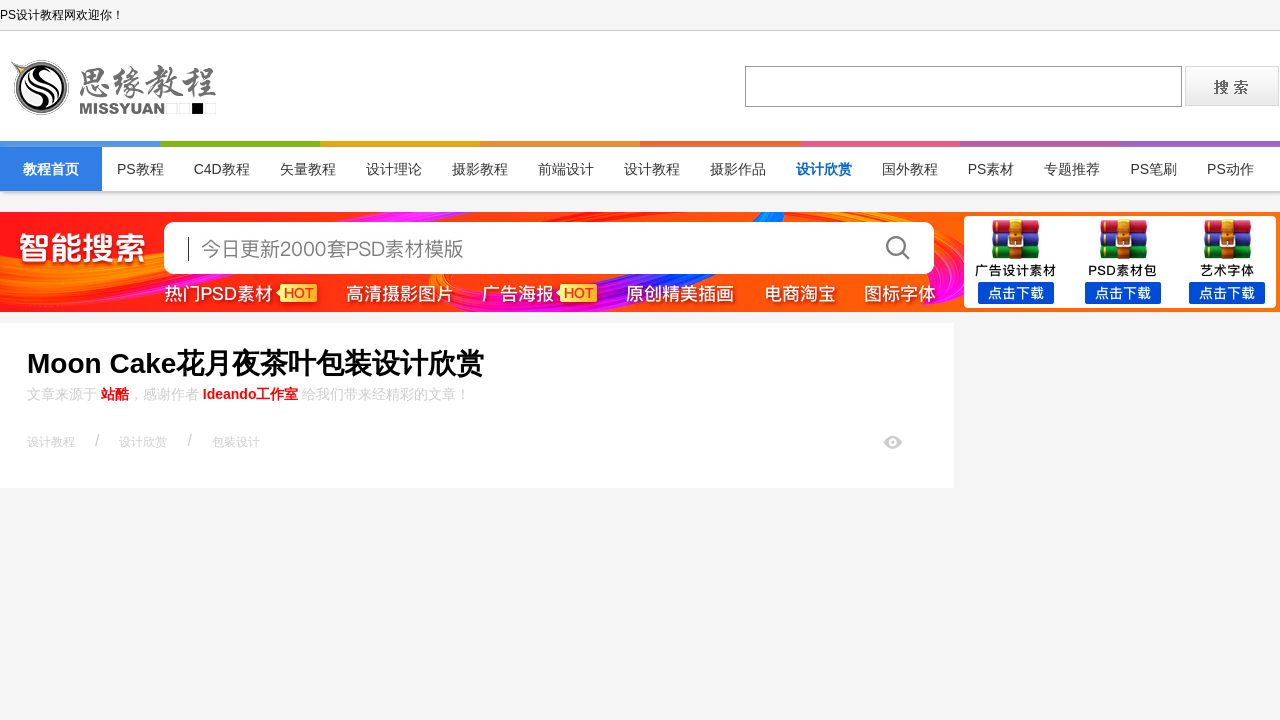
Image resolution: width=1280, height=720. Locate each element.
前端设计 (566, 169)
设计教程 (652, 169)
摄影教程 (480, 169)
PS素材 (991, 169)
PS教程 (140, 169)
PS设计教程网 (115, 86)
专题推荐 (1072, 169)
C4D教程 (222, 169)
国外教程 (910, 169)
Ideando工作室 (251, 394)
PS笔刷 (1153, 169)
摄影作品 (738, 169)
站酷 (115, 394)
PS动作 (1230, 169)
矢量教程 (308, 169)
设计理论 (394, 169)
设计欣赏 (824, 169)
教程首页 (51, 169)
